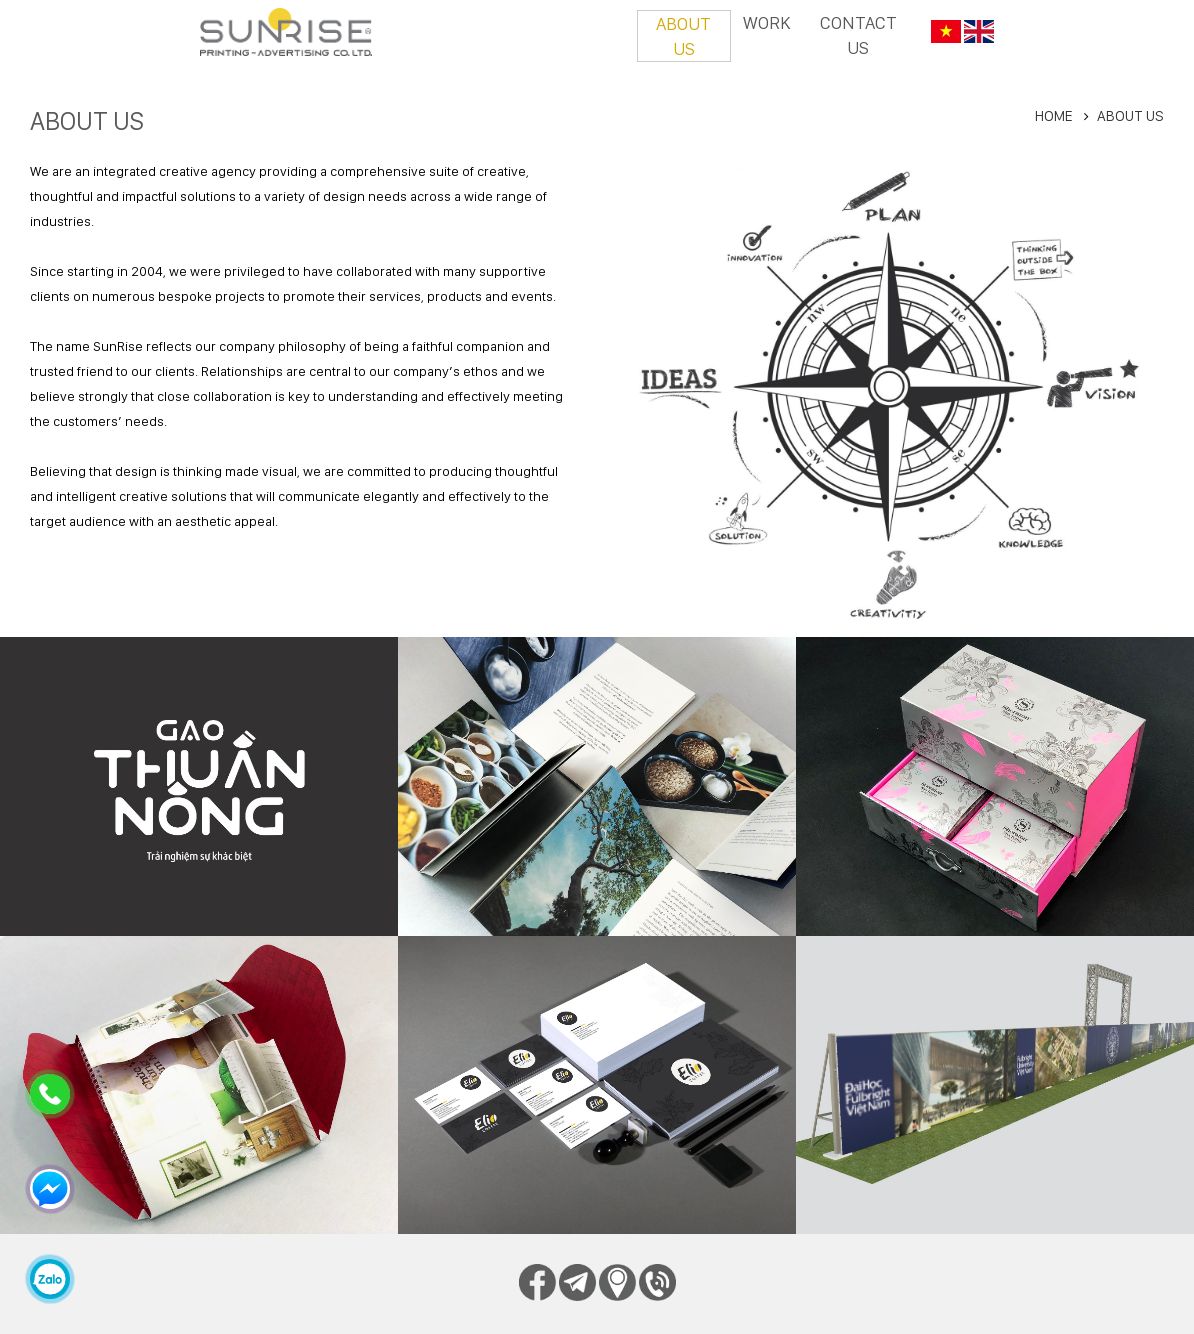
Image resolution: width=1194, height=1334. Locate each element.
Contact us (858, 35)
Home (1054, 116)
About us (683, 36)
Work (767, 22)
